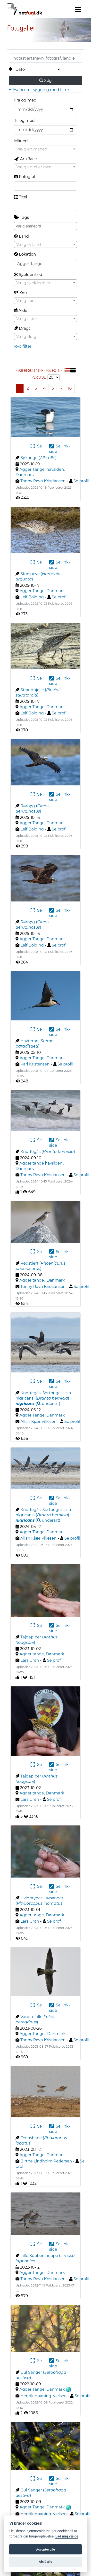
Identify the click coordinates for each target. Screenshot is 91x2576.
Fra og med (25, 100)
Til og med (24, 120)
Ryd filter (22, 346)
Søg (45, 80)
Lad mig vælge (66, 2536)
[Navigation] (78, 9)
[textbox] (45, 149)
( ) (38, 1403)
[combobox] (45, 149)
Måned (21, 141)
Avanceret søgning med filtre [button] (39, 89)
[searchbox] (46, 226)
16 (70, 388)
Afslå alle (45, 2561)
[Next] (61, 388)
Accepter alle (45, 2549)
